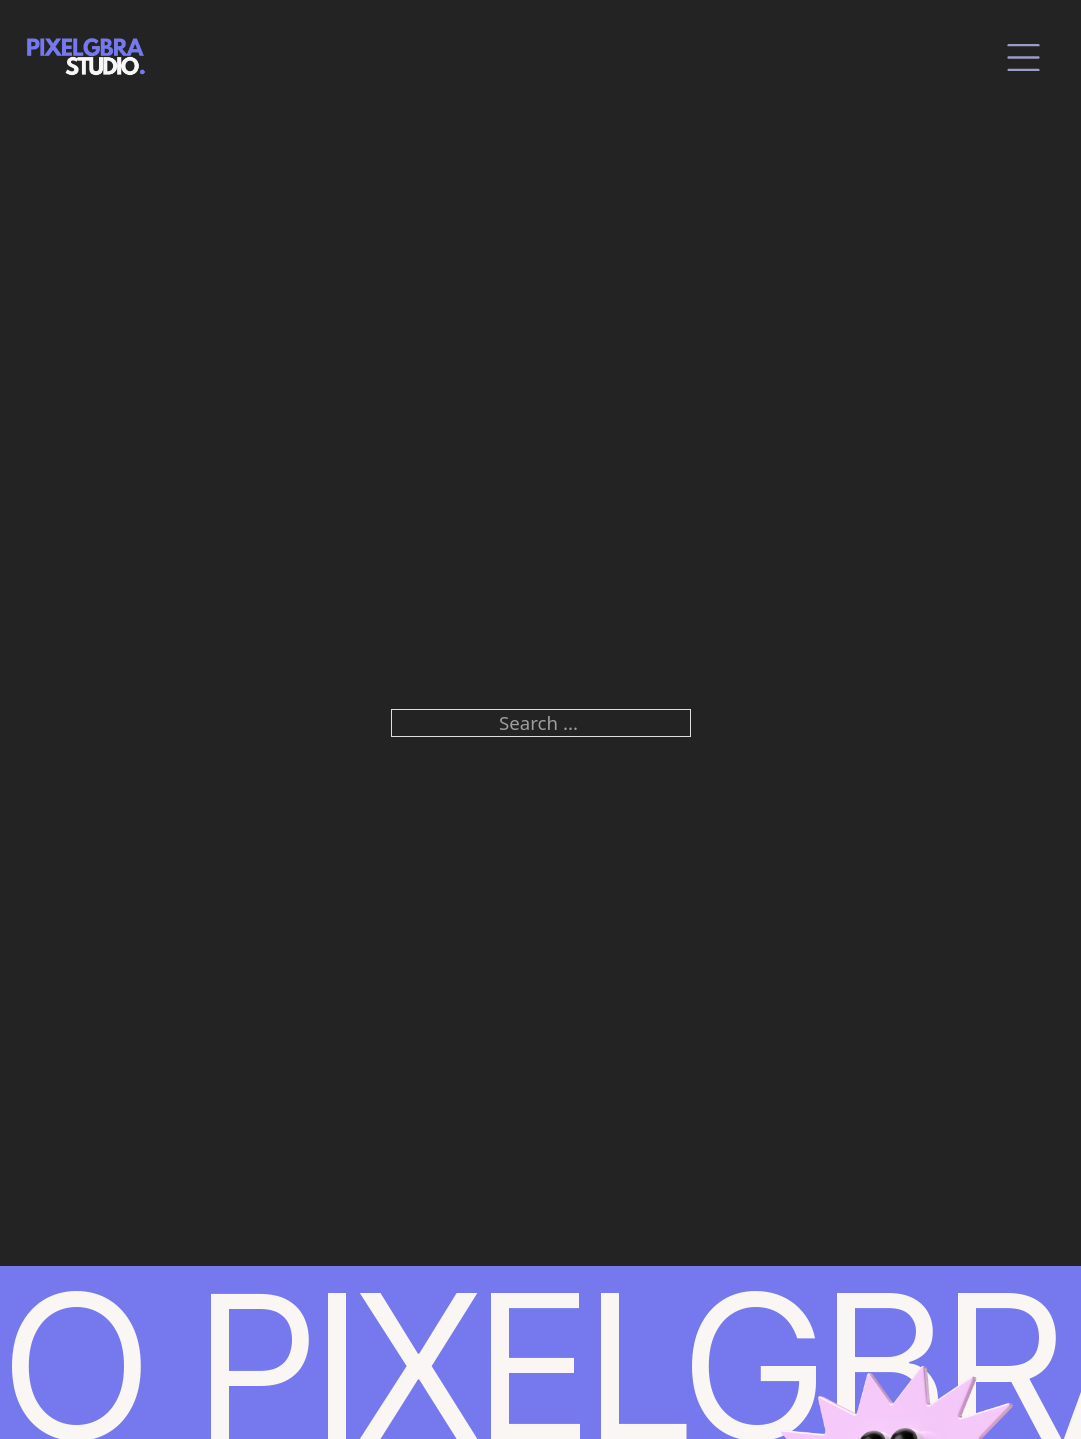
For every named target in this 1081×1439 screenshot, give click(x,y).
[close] (1023, 57)
